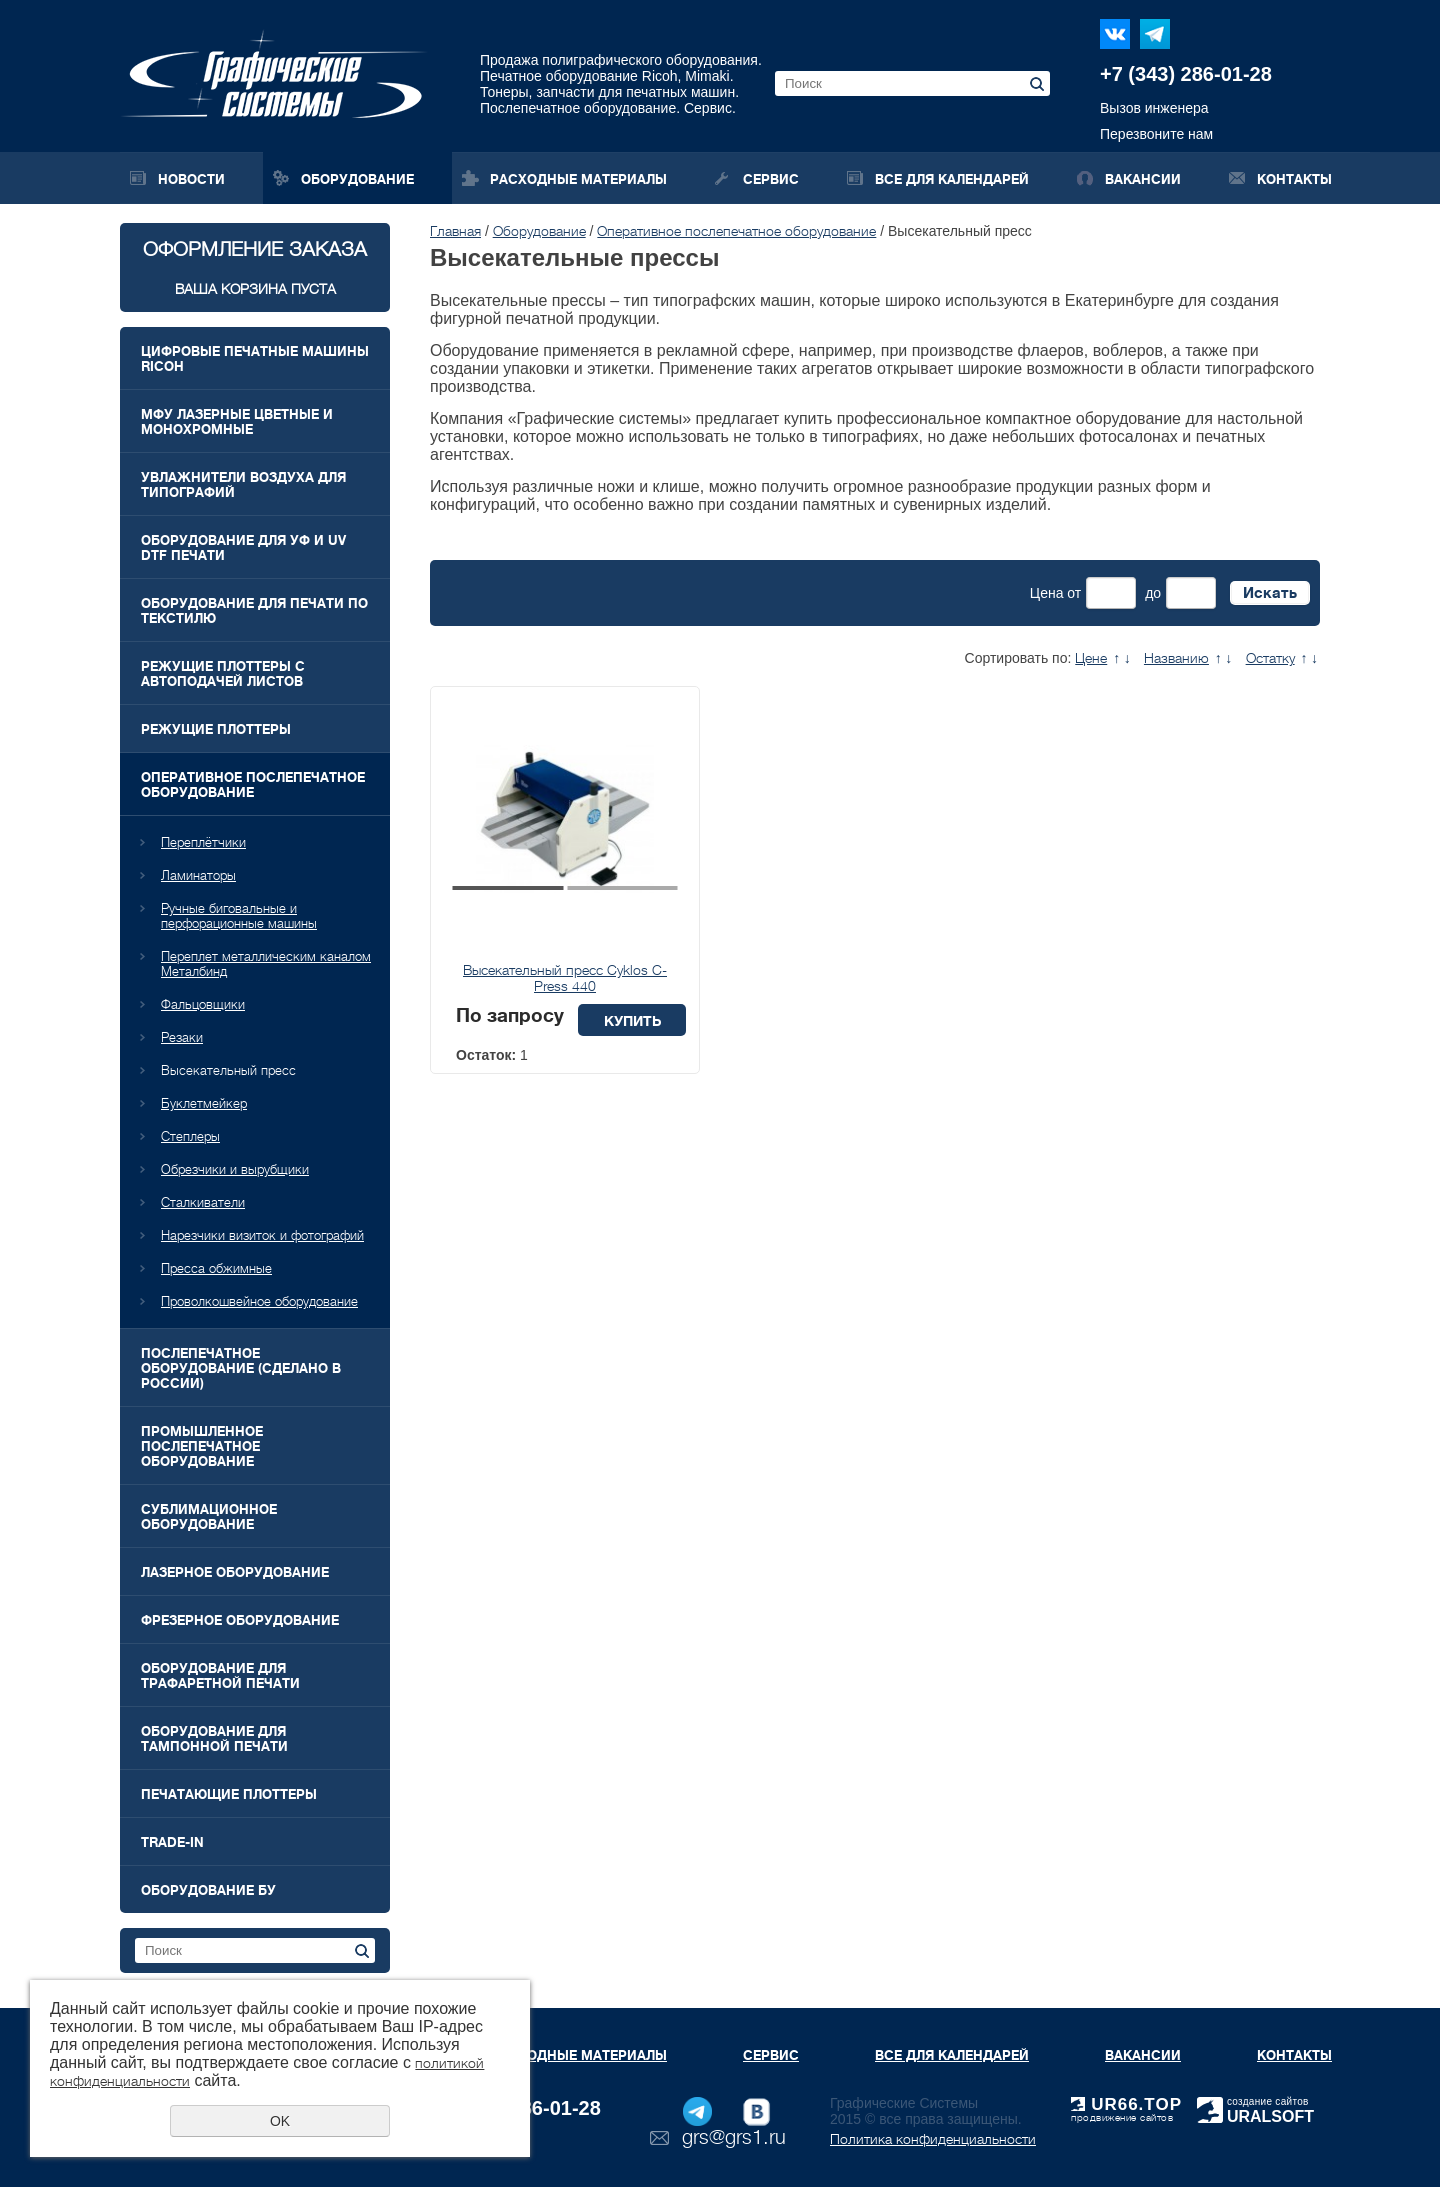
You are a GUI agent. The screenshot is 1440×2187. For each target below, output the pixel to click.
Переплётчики (203, 842)
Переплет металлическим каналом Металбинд (266, 964)
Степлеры (190, 1136)
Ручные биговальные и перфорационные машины (239, 916)
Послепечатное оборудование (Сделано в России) (241, 1368)
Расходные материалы (578, 179)
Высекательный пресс (228, 1070)
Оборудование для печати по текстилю (254, 611)
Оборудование (357, 179)
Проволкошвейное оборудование (259, 1301)
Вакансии (1143, 179)
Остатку (1270, 658)
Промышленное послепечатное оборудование (202, 1446)
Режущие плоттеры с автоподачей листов (223, 674)
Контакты (1294, 179)
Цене (1091, 658)
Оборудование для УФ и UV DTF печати (243, 548)
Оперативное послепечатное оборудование (253, 785)
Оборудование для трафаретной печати (220, 1676)
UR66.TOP (1126, 2104)
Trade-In (172, 1842)
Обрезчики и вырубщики (235, 1169)
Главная (455, 231)
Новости (191, 179)
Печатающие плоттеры (229, 1794)
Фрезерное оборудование (240, 1620)
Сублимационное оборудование (209, 1517)
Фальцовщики (203, 1004)
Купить (632, 1021)
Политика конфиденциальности (933, 2139)
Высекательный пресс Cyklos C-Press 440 (565, 978)
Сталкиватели (203, 1202)
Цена (1047, 593)
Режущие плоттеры (216, 729)
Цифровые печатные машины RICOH (255, 359)
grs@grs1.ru (734, 2137)
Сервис (771, 179)
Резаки (182, 1037)
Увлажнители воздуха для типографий (243, 485)
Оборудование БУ (208, 1890)
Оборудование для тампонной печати (214, 1739)
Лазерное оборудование (235, 1572)
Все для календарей (952, 179)
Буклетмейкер (204, 1103)
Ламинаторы (198, 875)
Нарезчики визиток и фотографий (262, 1235)
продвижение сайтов (1122, 2117)
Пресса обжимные (216, 1268)
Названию (1176, 658)
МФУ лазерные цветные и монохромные (237, 422)
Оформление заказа (255, 267)
